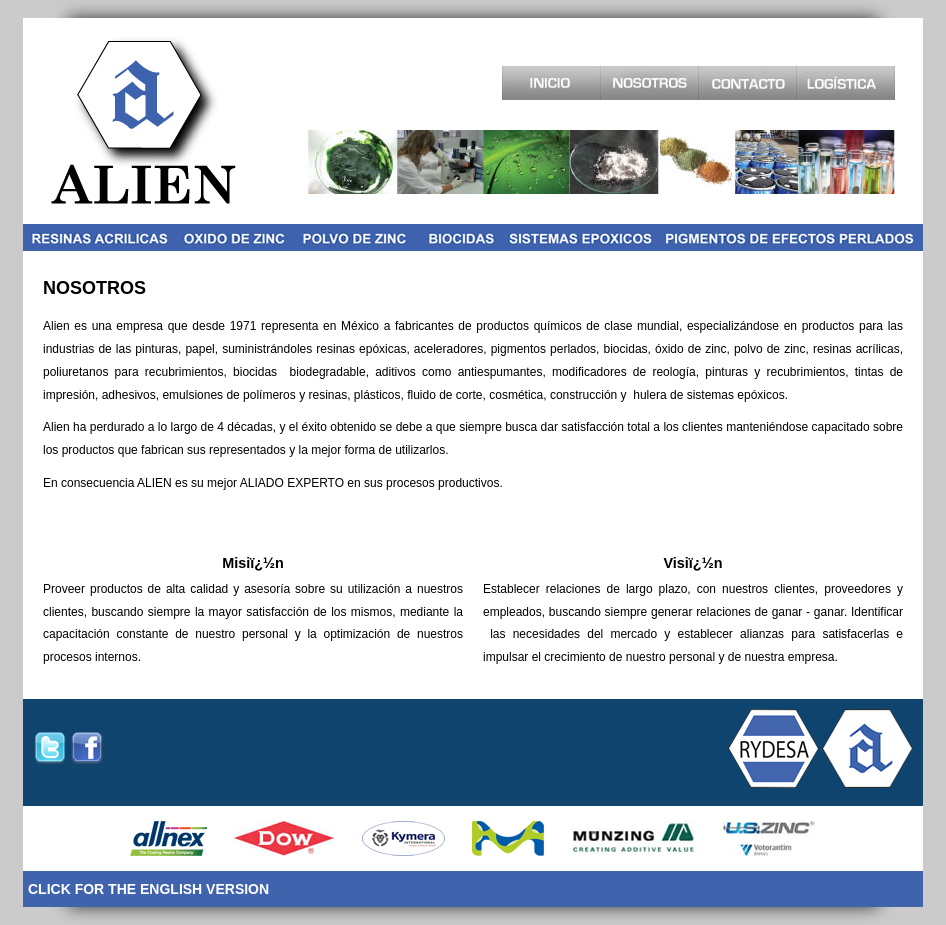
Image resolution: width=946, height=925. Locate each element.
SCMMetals (403, 838)
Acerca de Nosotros (650, 83)
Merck (508, 838)
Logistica (846, 83)
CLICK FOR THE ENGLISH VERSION (148, 889)
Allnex (168, 838)
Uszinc (769, 838)
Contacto (748, 83)
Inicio (551, 83)
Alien (143, 120)
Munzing (634, 838)
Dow (284, 838)
